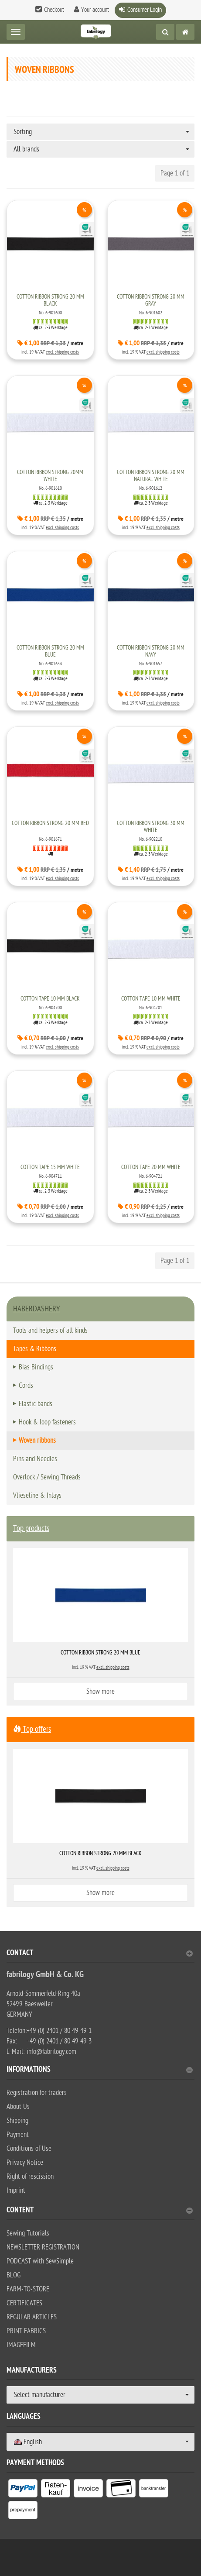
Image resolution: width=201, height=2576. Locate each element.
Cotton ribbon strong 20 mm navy (150, 651)
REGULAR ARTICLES (32, 2317)
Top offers (32, 1729)
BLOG (13, 2275)
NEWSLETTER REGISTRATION (43, 2247)
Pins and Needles (35, 1459)
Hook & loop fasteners (47, 1422)
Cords (26, 1385)
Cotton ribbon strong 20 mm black (50, 300)
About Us (18, 2107)
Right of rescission (30, 2176)
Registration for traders (37, 2093)
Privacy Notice (25, 2163)
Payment (18, 2135)
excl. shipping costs (62, 352)
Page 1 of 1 (174, 173)
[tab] (100, 1956)
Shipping (17, 2121)
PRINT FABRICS (26, 2331)
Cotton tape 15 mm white (50, 1167)
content (100, 2211)
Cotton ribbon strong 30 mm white (150, 826)
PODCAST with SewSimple (40, 2261)
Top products (31, 1528)
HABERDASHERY (36, 1309)
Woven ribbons (37, 1440)
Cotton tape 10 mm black (50, 998)
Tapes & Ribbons (34, 1349)
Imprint (16, 2190)
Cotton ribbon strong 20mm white (50, 475)
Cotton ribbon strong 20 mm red (50, 823)
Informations (100, 2070)
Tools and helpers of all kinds (50, 1330)
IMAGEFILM (21, 2345)
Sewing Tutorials (28, 2233)
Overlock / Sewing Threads (47, 1477)
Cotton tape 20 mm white (151, 1167)
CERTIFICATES (24, 2303)
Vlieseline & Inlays (37, 1496)
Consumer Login (144, 10)
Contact (100, 1954)
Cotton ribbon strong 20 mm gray (150, 300)
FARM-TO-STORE (28, 2289)
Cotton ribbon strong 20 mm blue (50, 651)
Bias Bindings (36, 1367)
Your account (95, 10)
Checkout (54, 10)
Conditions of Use (29, 2149)
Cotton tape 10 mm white (151, 998)
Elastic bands (35, 1404)
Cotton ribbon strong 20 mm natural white (150, 475)
